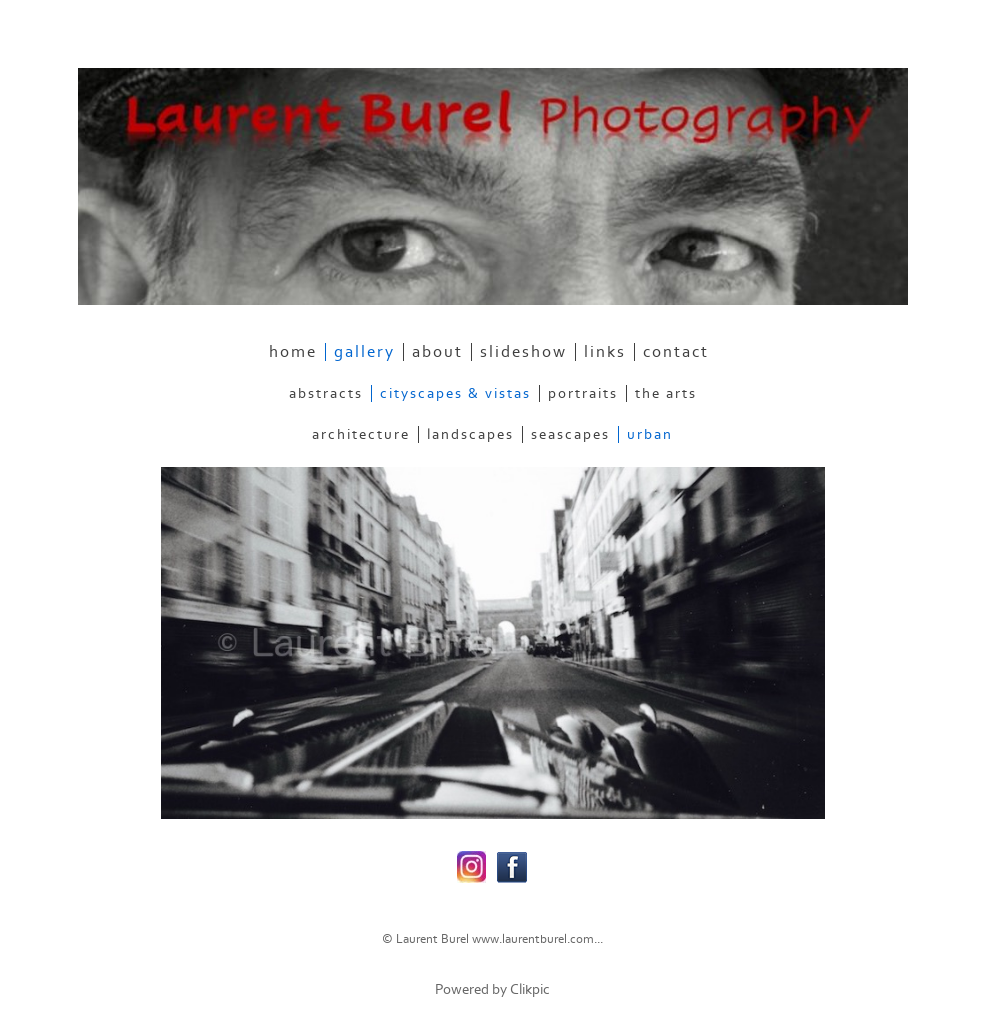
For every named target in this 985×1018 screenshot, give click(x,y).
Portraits (583, 393)
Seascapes (570, 434)
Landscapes (470, 434)
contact (676, 352)
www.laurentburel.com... (537, 939)
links (605, 352)
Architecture (361, 434)
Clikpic (530, 989)
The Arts (666, 393)
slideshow (523, 352)
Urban (650, 434)
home (293, 352)
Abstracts (326, 393)
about (437, 352)
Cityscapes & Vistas (455, 393)
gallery (364, 352)
